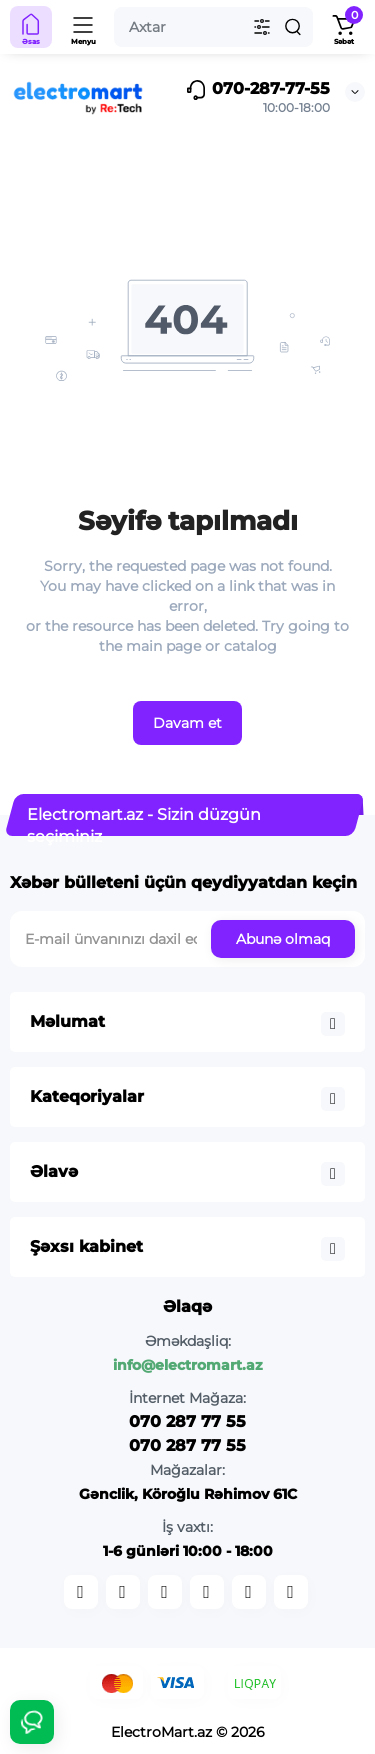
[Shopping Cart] (344, 27)
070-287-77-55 (257, 90)
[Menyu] (84, 27)
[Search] (293, 27)
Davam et (187, 723)
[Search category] (262, 27)
